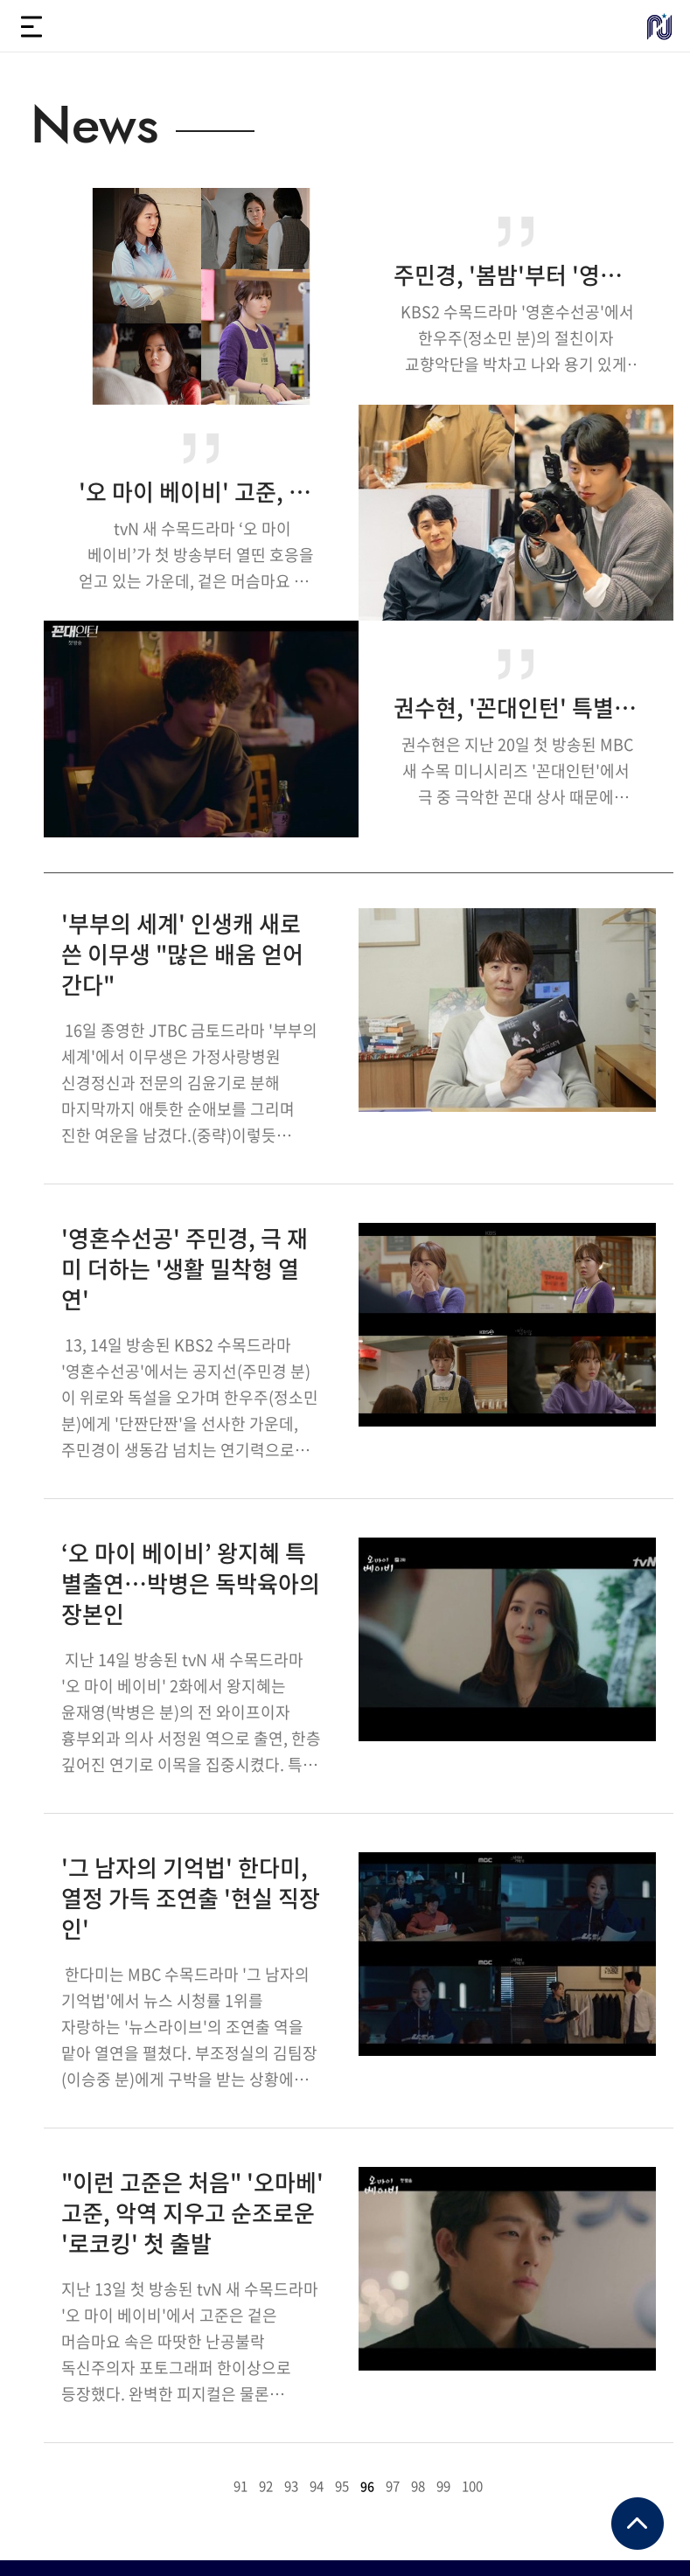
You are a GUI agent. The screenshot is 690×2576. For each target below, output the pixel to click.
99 (443, 2486)
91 (240, 2486)
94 (317, 2486)
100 (472, 2486)
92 (266, 2486)
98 (418, 2486)
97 (393, 2486)
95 (342, 2486)
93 (291, 2486)
